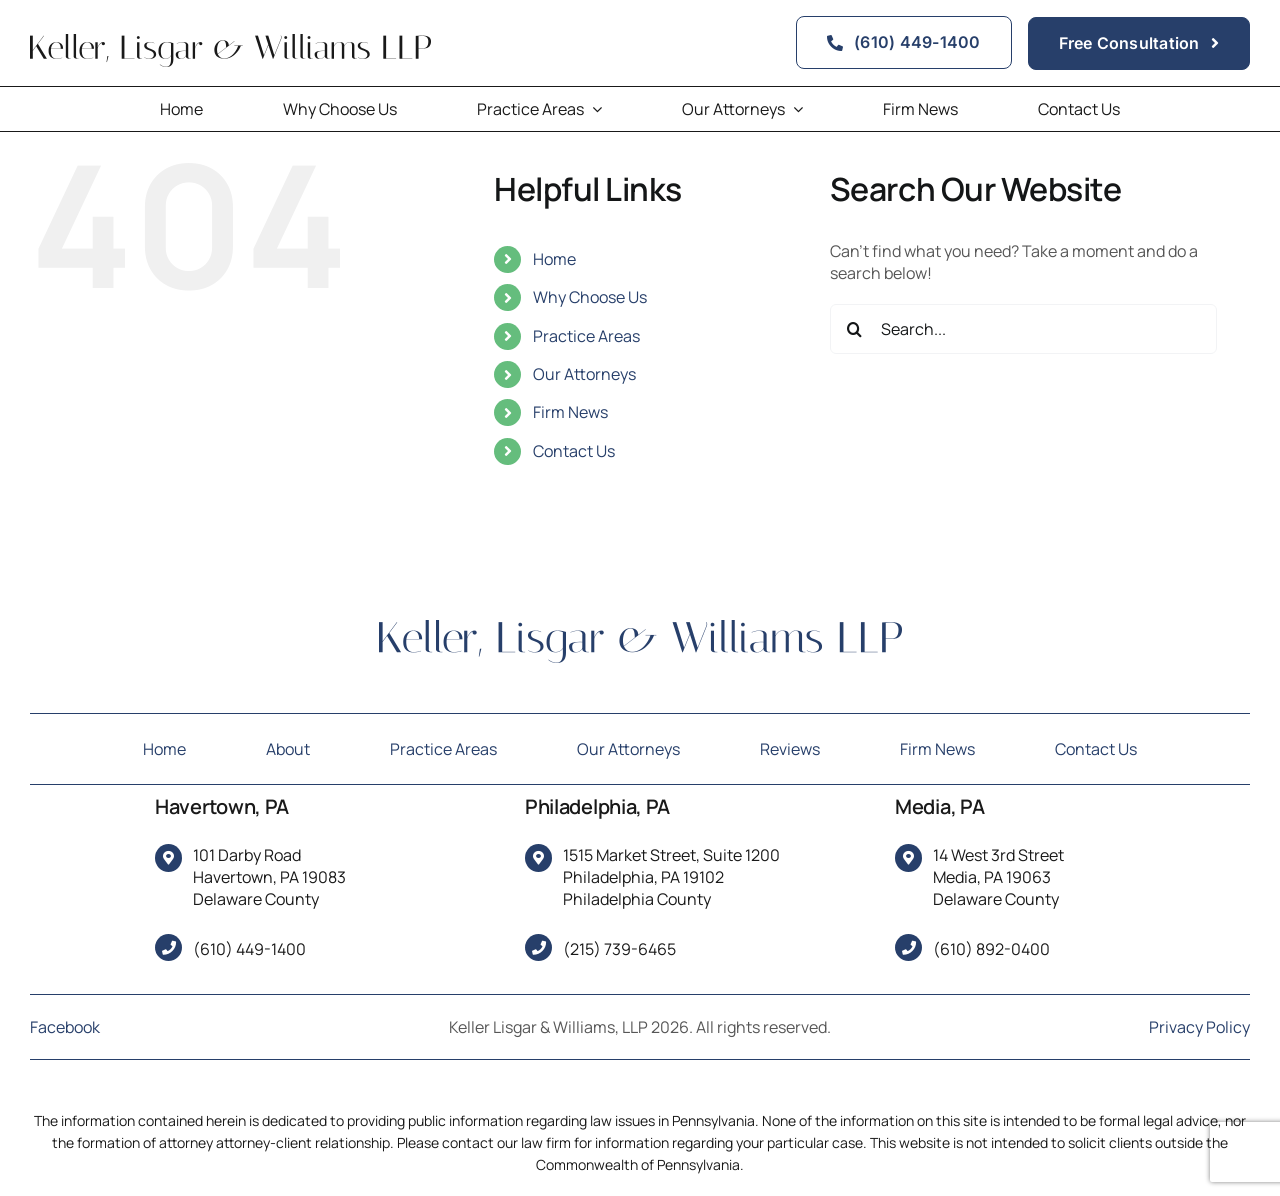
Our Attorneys (584, 374)
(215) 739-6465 (619, 949)
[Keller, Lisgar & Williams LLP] (640, 628)
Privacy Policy (1199, 1027)
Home (554, 259)
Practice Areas (586, 336)
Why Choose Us (590, 297)
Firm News (570, 412)
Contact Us (574, 451)
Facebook (65, 1027)
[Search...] (1023, 329)
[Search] (855, 329)
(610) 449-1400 (249, 949)
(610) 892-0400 (991, 949)
